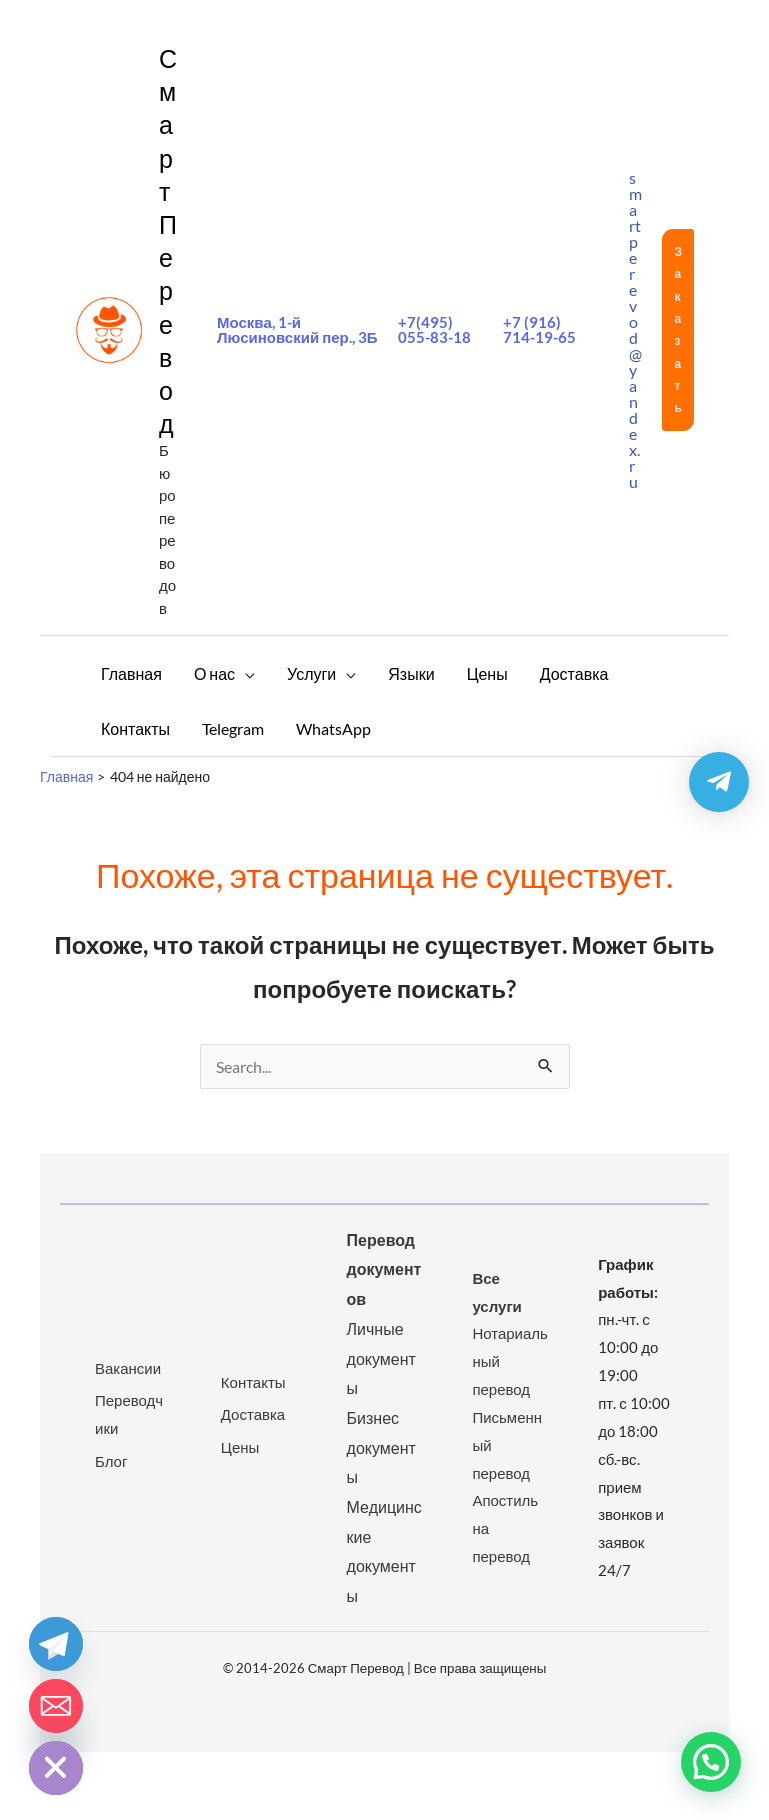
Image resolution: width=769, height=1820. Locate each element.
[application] (245, 673)
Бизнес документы (381, 1447)
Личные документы (381, 1358)
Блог (111, 1461)
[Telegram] (56, 1644)
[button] (678, 330)
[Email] (56, 1706)
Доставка (253, 1414)
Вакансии (128, 1368)
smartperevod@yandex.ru (635, 329)
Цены (240, 1447)
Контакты (253, 1382)
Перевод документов (384, 1269)
